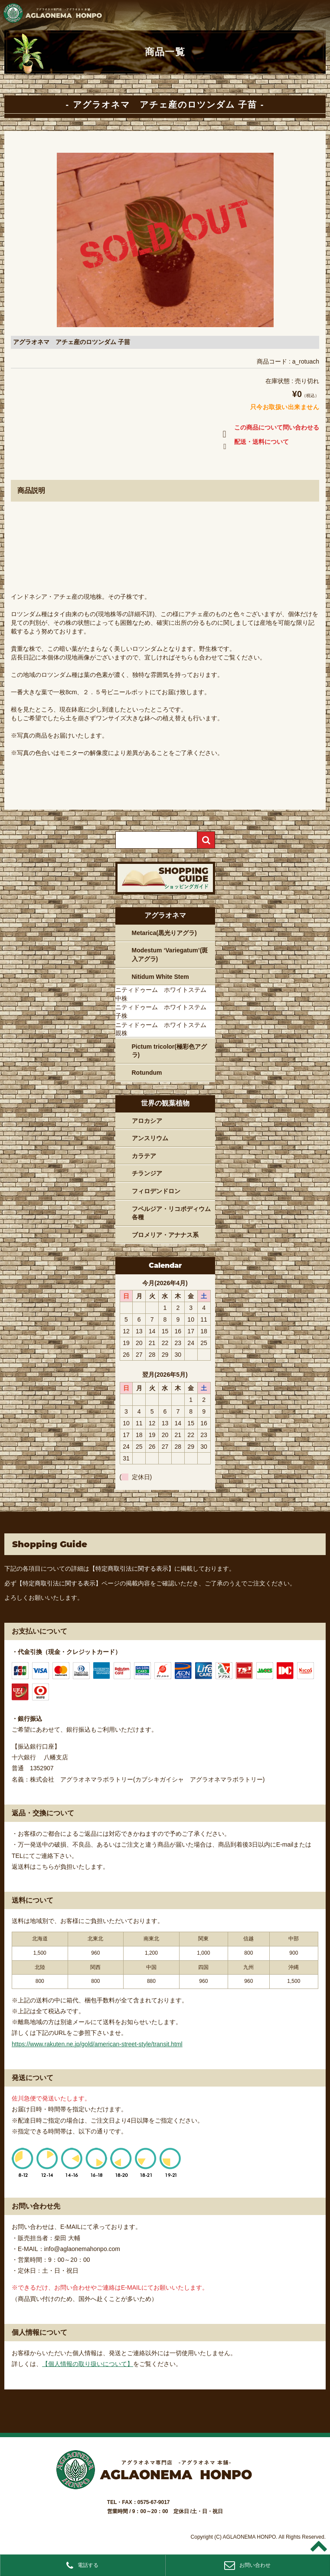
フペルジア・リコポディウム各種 (171, 1213)
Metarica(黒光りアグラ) (164, 932)
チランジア (147, 1173)
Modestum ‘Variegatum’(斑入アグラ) (170, 954)
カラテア (144, 1155)
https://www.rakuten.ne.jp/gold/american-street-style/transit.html (97, 2044)
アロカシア (147, 1120)
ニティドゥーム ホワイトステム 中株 (163, 994)
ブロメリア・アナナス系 (165, 1234)
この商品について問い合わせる (269, 429)
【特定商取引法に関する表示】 (131, 1568)
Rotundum (147, 1072)
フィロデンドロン (156, 1191)
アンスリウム (150, 1138)
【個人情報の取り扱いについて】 (87, 2363)
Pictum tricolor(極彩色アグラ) (169, 1051)
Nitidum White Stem (160, 976)
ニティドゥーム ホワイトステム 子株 (163, 1011)
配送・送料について (254, 443)
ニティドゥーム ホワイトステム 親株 (163, 1029)
